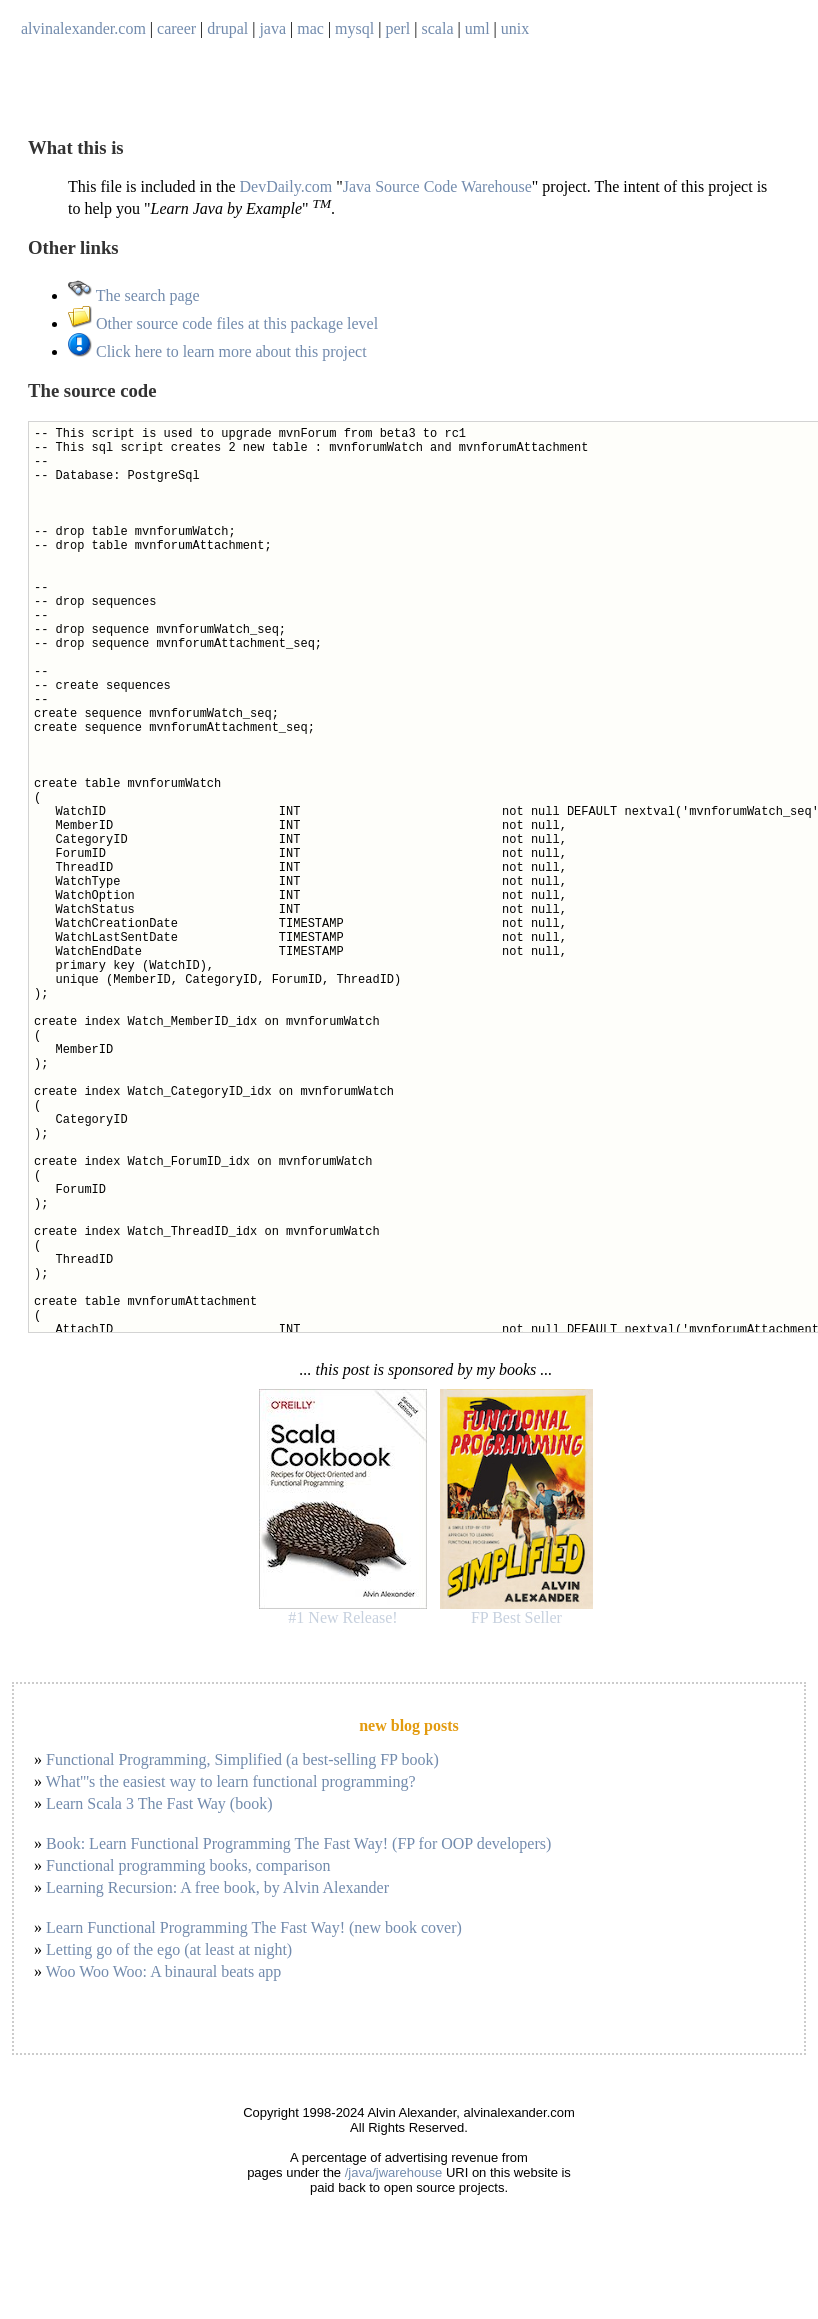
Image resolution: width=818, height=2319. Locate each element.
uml (477, 28)
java (272, 28)
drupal (227, 28)
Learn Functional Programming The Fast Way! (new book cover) (254, 1927)
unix (515, 28)
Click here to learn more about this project (217, 351)
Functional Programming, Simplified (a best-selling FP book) (242, 1759)
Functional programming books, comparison (188, 1865)
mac (310, 28)
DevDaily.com (286, 186)
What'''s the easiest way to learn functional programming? (231, 1781)
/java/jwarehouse (394, 2172)
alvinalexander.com (83, 28)
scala (438, 28)
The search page (134, 295)
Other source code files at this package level (223, 323)
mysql (354, 28)
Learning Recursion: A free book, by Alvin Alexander (217, 1887)
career (176, 28)
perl (397, 28)
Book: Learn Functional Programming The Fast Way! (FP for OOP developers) (298, 1843)
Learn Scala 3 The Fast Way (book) (159, 1803)
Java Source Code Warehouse (437, 186)
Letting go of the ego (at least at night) (169, 1949)
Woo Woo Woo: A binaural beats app (164, 1971)
